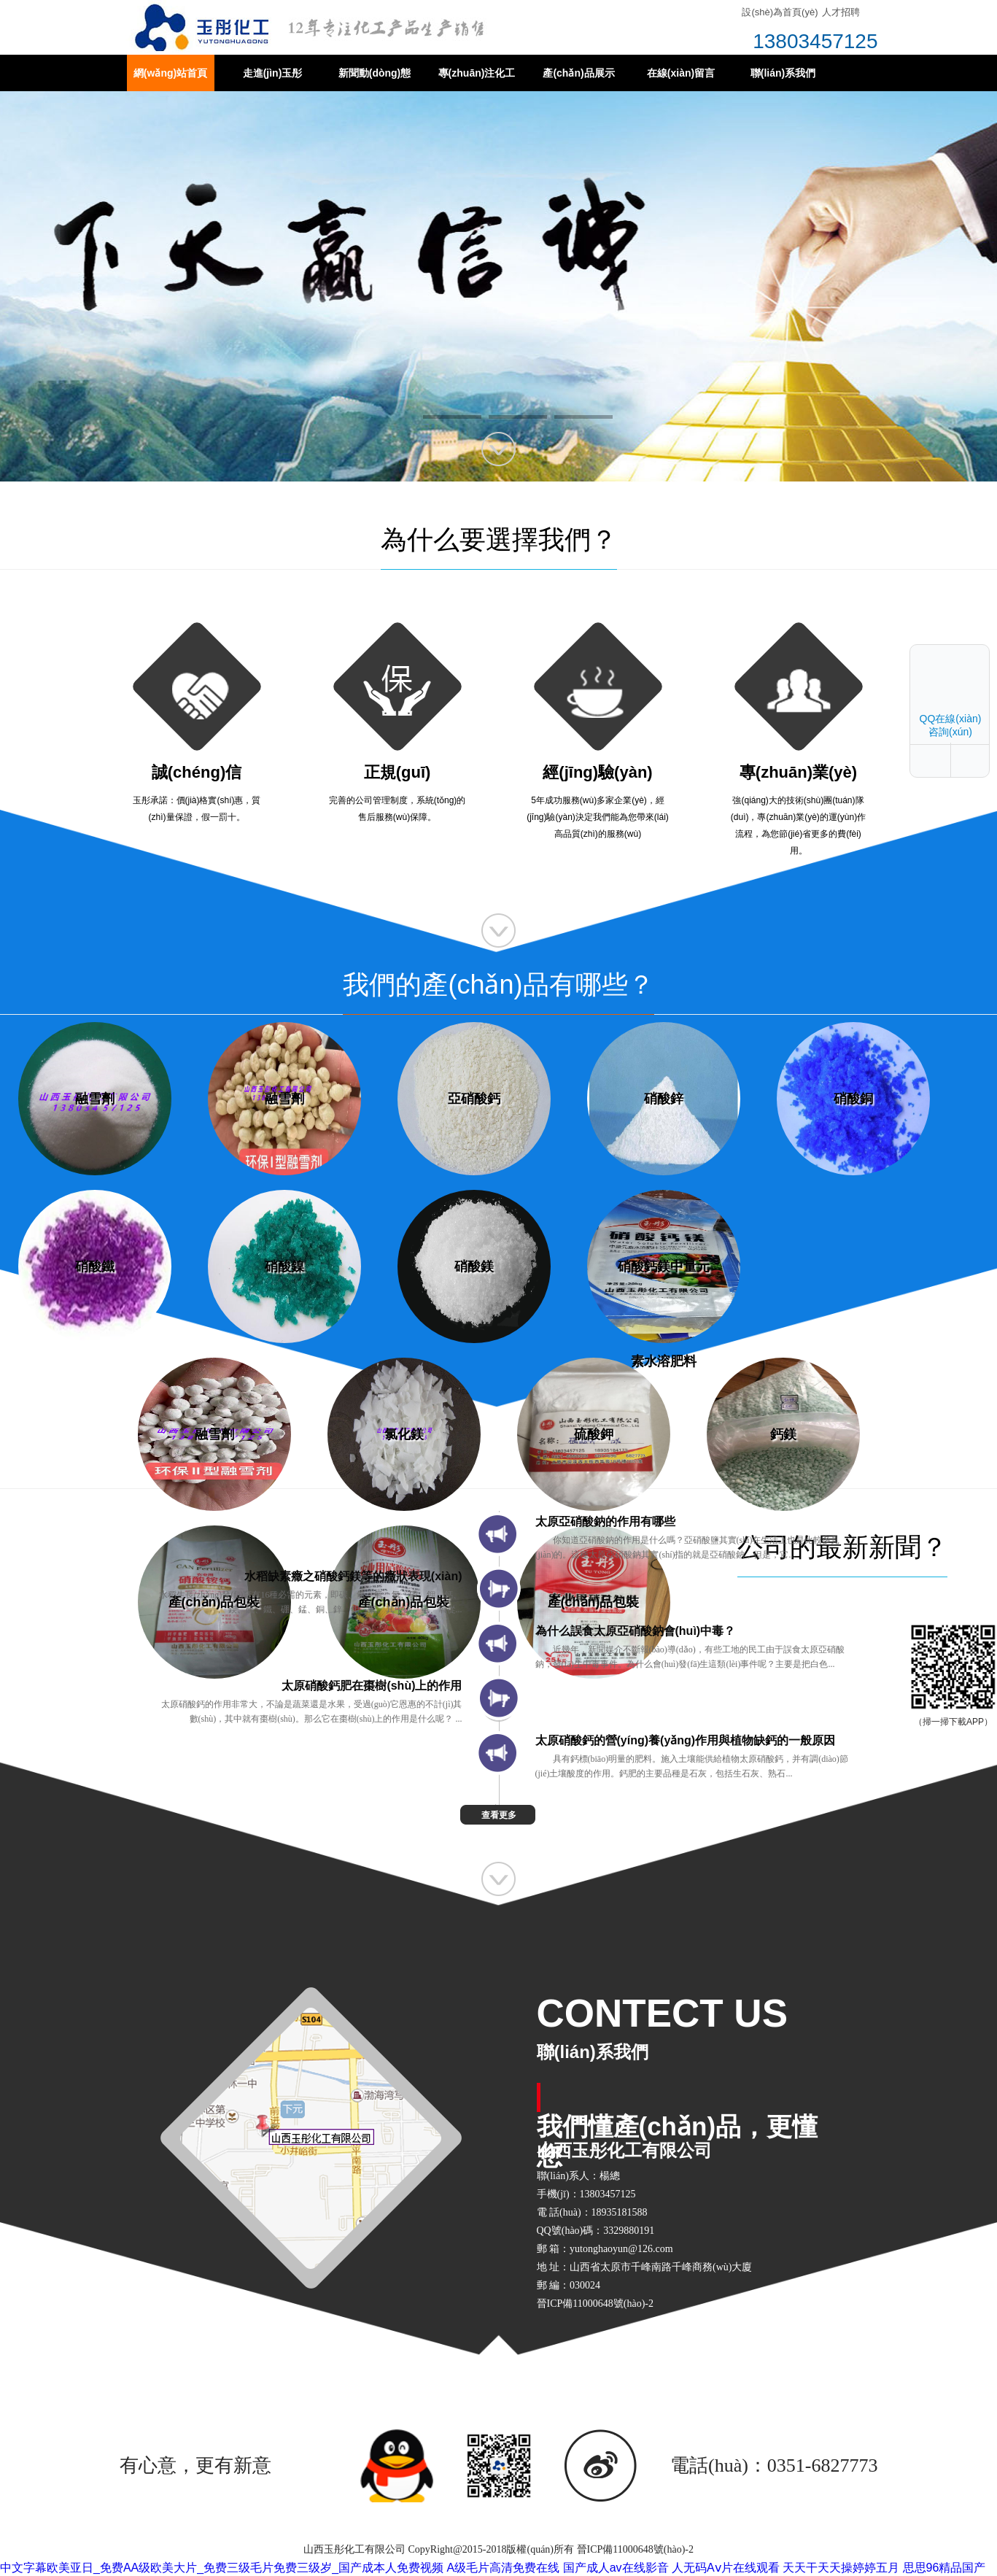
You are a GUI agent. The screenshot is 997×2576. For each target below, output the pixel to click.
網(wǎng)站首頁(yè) (170, 79)
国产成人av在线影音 (616, 2567)
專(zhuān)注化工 (477, 73)
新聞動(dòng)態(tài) (374, 79)
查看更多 (498, 1815)
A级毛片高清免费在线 (503, 2567)
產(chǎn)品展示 (578, 73)
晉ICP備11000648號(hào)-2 (635, 2549)
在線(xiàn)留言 (681, 73)
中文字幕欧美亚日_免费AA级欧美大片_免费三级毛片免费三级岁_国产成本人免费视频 (221, 2567)
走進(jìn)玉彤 (273, 73)
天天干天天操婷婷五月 (841, 2567)
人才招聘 (841, 12)
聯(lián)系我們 (782, 73)
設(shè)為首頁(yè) (780, 12)
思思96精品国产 (944, 2567)
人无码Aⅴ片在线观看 (726, 2567)
